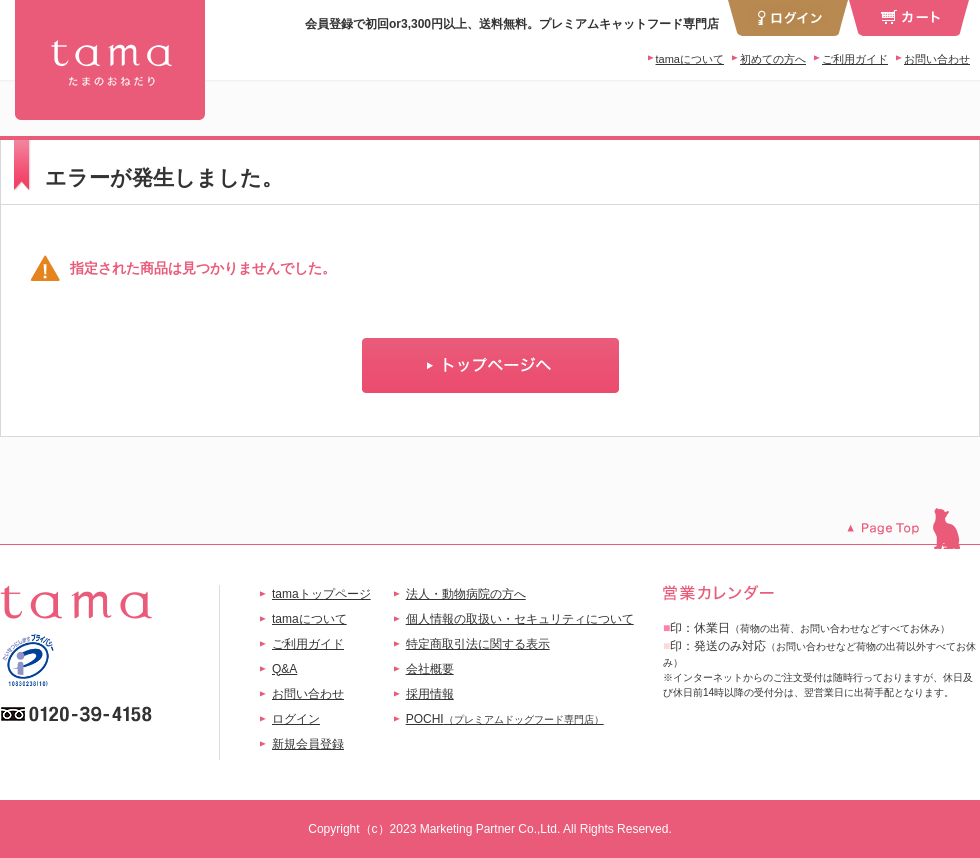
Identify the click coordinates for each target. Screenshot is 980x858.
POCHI (505, 719)
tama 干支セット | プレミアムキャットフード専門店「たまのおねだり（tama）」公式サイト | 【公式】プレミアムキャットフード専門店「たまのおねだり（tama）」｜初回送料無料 (110, 60)
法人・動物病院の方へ (466, 594)
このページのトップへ (913, 528)
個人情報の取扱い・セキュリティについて (520, 619)
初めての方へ (773, 59)
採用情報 (430, 694)
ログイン (296, 719)
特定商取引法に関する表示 (478, 644)
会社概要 (430, 669)
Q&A (284, 669)
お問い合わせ (937, 59)
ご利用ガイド (855, 59)
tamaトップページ (321, 594)
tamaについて (690, 59)
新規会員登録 (308, 744)
